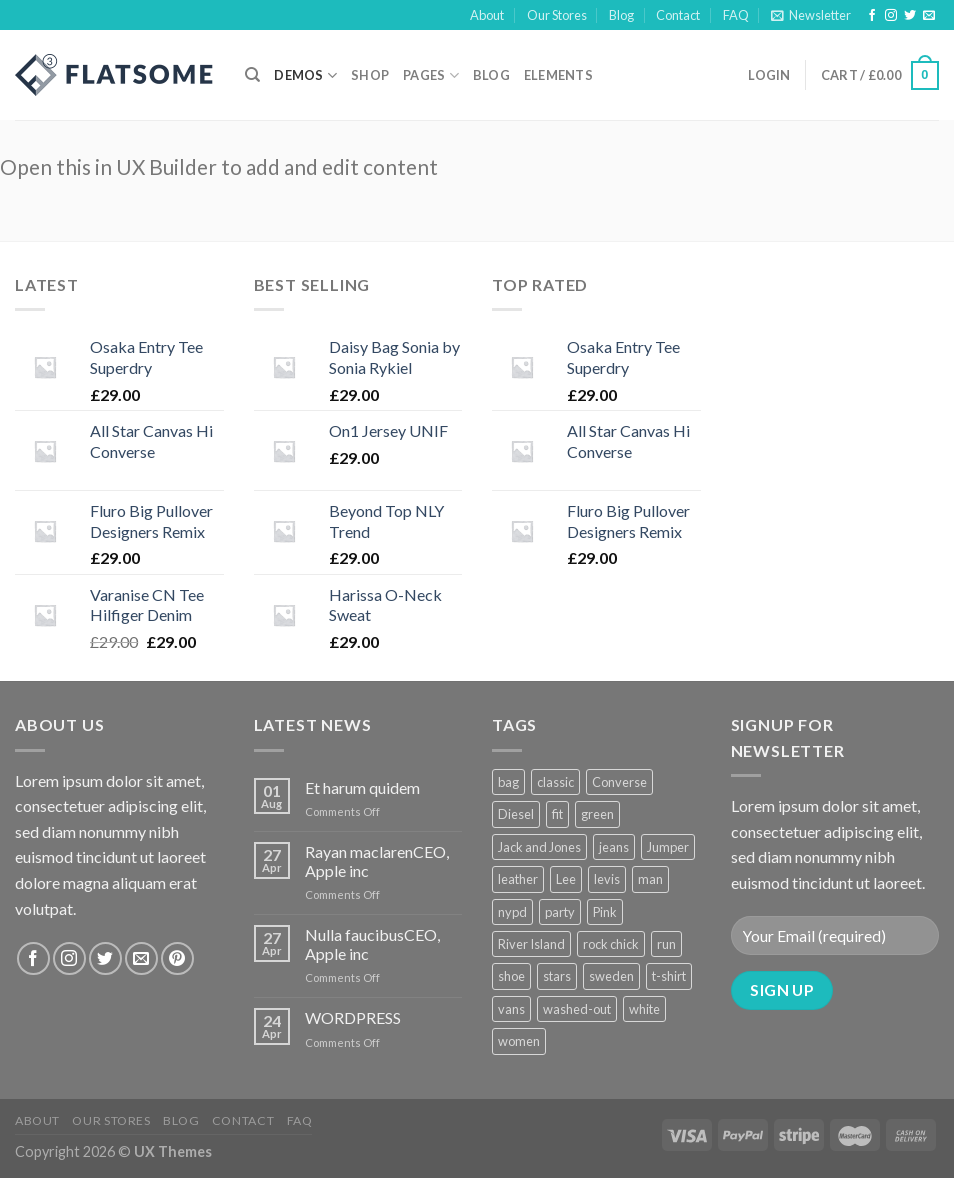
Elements (558, 75)
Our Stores (557, 15)
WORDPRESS (353, 1017)
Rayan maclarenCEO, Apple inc (377, 861)
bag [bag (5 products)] (508, 782)
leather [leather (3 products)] (518, 879)
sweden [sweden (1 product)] (611, 976)
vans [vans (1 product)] (511, 1009)
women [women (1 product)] (519, 1041)
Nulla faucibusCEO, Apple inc (372, 944)
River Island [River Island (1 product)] (531, 944)
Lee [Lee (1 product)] (566, 879)
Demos (305, 75)
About (487, 15)
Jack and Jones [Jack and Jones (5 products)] (539, 847)
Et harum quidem (362, 787)
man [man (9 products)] (650, 879)
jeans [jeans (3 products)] (614, 847)
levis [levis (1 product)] (607, 879)
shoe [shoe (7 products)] (511, 976)
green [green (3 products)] (597, 814)
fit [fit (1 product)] (557, 814)
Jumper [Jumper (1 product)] (668, 847)
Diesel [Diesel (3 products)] (516, 814)
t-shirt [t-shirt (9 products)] (669, 976)
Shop (370, 75)
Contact (678, 15)
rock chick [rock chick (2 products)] (611, 944)
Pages (431, 75)
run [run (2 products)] (666, 944)
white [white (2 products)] (644, 1009)
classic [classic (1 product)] (555, 782)
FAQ (736, 15)
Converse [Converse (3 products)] (619, 782)
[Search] (252, 75)
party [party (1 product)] (560, 912)
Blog (621, 15)
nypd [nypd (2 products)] (512, 912)
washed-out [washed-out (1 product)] (577, 1009)
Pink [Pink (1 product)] (605, 912)
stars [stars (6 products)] (557, 976)
